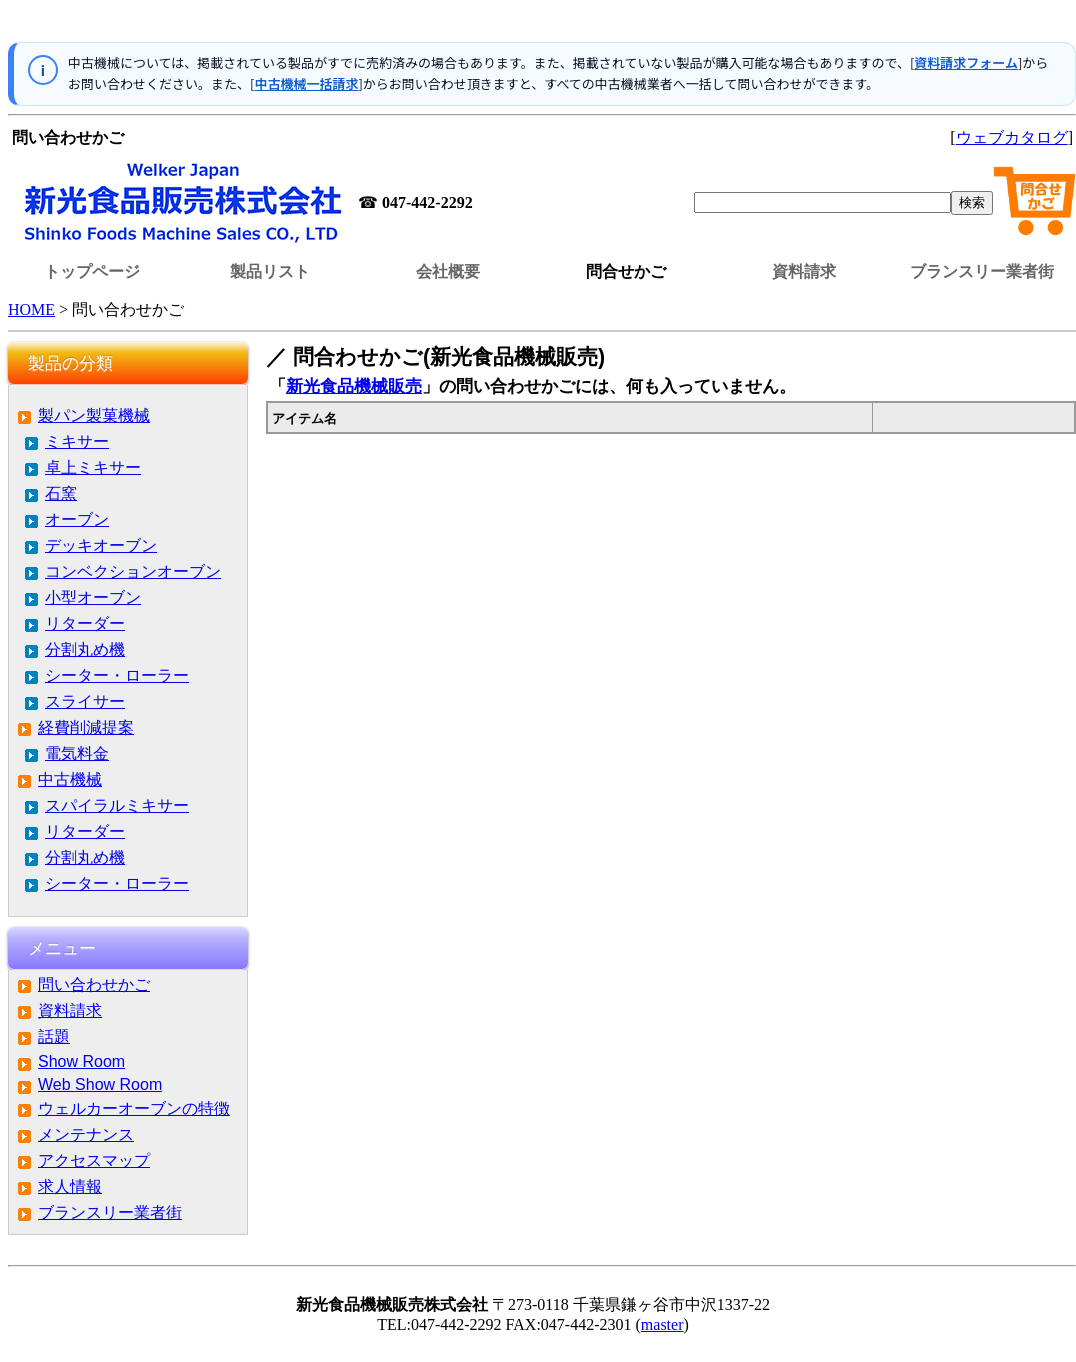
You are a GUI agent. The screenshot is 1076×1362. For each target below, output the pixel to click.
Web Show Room (100, 1084)
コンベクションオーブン (133, 571)
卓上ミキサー (93, 467)
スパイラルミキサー (117, 805)
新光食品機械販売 (354, 386)
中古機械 (70, 779)
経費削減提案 (86, 727)
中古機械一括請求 (306, 83)
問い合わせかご (94, 984)
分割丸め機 (85, 649)
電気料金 (77, 753)
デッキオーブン (101, 545)
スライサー (85, 701)
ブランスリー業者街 (982, 271)
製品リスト (270, 271)
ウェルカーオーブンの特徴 (134, 1108)
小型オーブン (93, 597)
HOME (31, 309)
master (662, 1324)
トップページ (92, 271)
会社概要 (448, 271)
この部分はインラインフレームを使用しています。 (542, 25)
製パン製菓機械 (94, 415)
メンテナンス (86, 1134)
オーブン (77, 519)
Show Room (81, 1061)
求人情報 (70, 1186)
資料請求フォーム (966, 62)
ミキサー (77, 441)
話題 (54, 1036)
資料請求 (804, 271)
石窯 (61, 493)
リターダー (85, 623)
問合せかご (626, 271)
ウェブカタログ (1012, 137)
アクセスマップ (94, 1160)
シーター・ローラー (117, 675)
